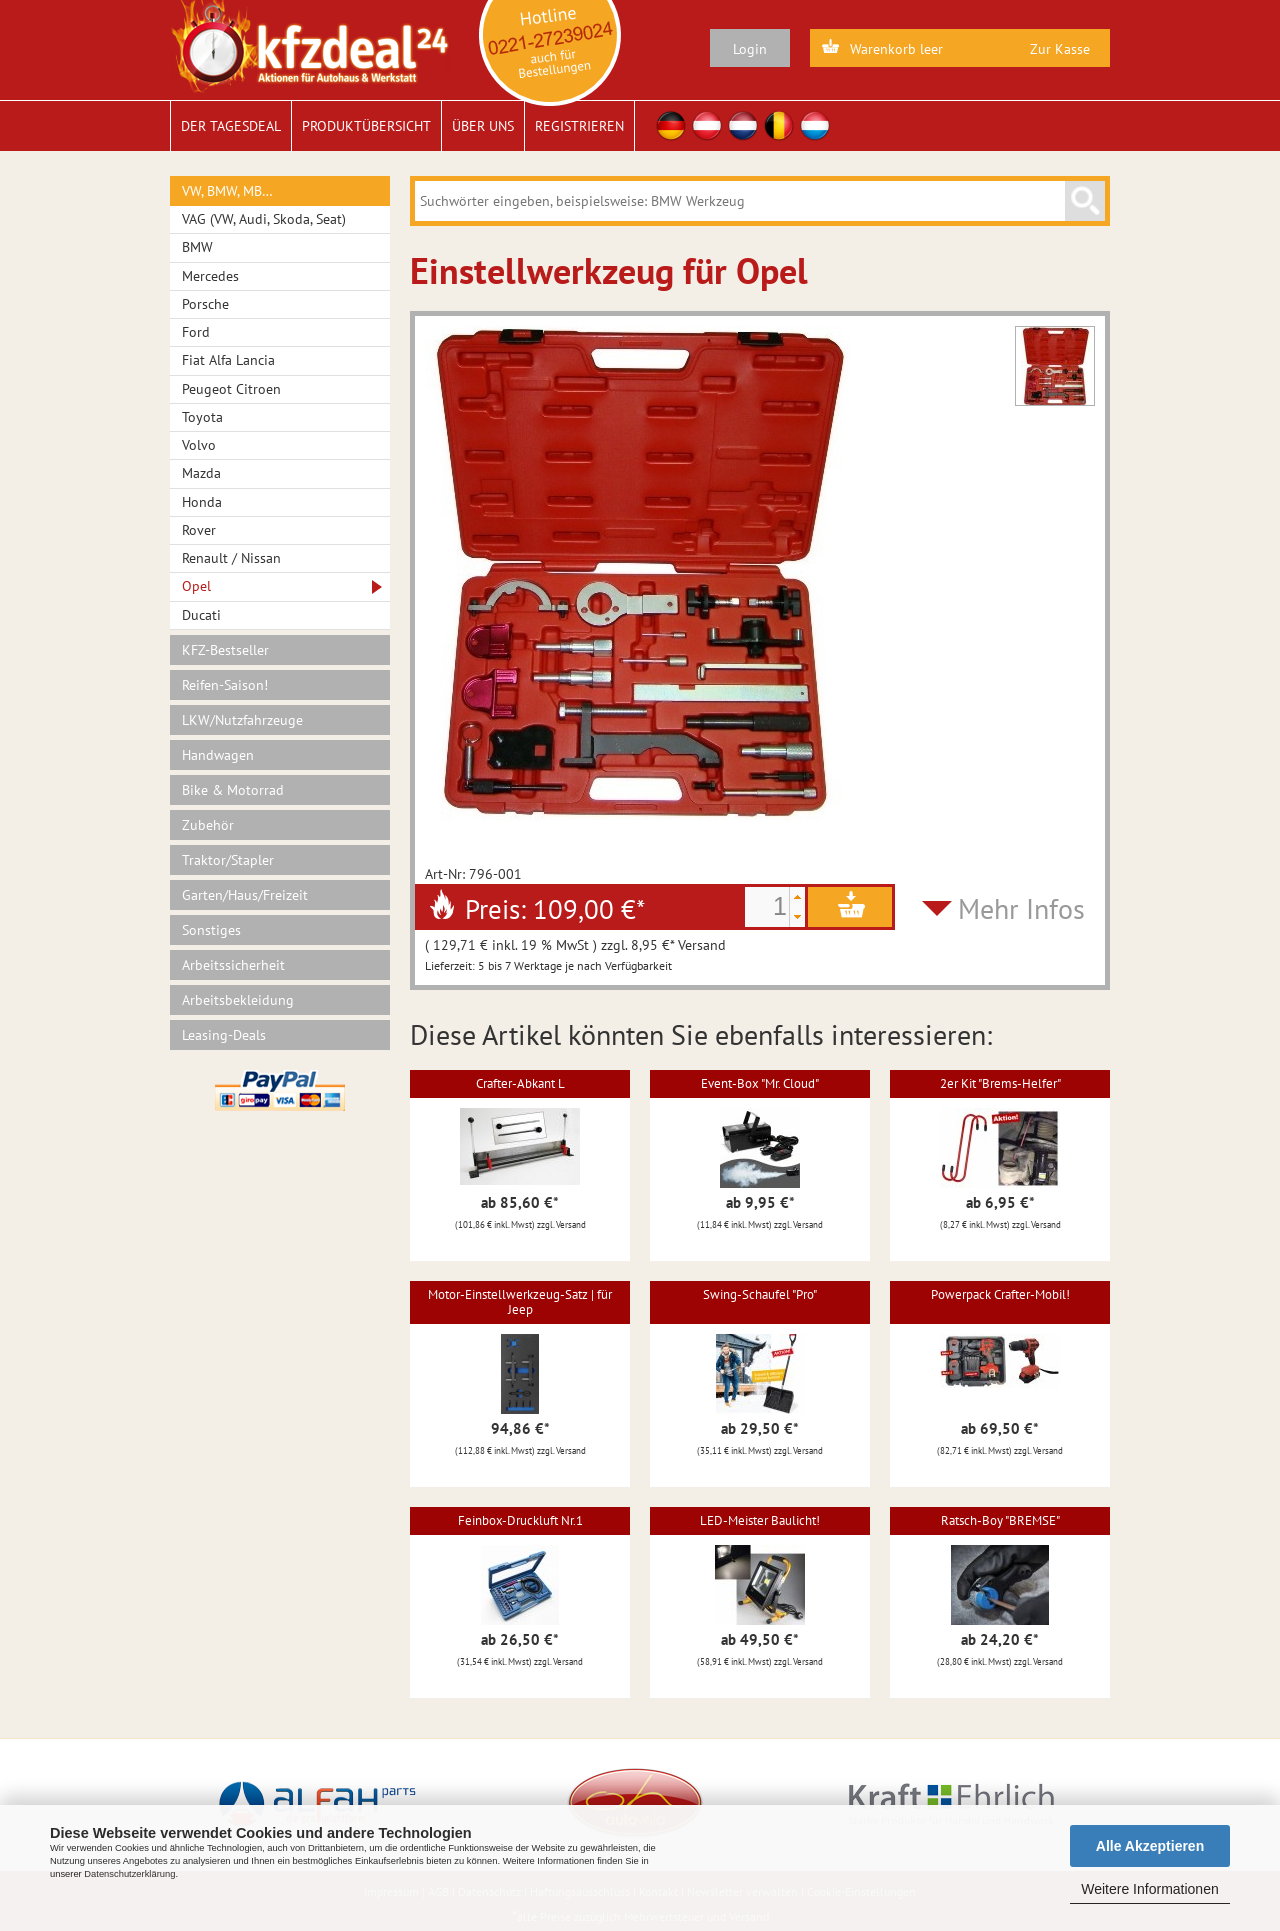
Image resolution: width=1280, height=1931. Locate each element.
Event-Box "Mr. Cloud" (760, 1083)
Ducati (201, 615)
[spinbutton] (767, 907)
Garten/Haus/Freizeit (245, 895)
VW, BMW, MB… (227, 191)
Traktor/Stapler (228, 860)
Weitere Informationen (1149, 1889)
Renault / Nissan (231, 558)
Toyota (202, 417)
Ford (196, 332)
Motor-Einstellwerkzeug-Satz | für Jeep (520, 1301)
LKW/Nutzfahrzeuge (242, 720)
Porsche (205, 304)
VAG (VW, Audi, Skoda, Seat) (264, 219)
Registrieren (579, 126)
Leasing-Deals (224, 1035)
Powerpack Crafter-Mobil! (1000, 1294)
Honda (202, 502)
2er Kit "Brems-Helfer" (1000, 1083)
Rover (199, 530)
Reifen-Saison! (225, 685)
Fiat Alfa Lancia (228, 360)
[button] (797, 897)
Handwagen (218, 755)
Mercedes (210, 276)
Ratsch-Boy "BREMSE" (1000, 1520)
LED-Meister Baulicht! (760, 1520)
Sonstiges (211, 930)
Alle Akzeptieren (1150, 1846)
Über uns (483, 126)
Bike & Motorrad (233, 790)
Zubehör (208, 825)
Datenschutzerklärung (129, 1874)
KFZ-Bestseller (225, 650)
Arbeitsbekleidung (238, 1000)
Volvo (199, 445)
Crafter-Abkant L (520, 1083)
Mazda (201, 473)
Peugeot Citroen (231, 389)
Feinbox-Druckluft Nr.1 (520, 1520)
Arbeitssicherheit (233, 965)
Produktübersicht (366, 126)
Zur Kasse (1060, 49)
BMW (197, 247)
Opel (196, 586)
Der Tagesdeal (231, 126)
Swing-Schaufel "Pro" (760, 1294)
